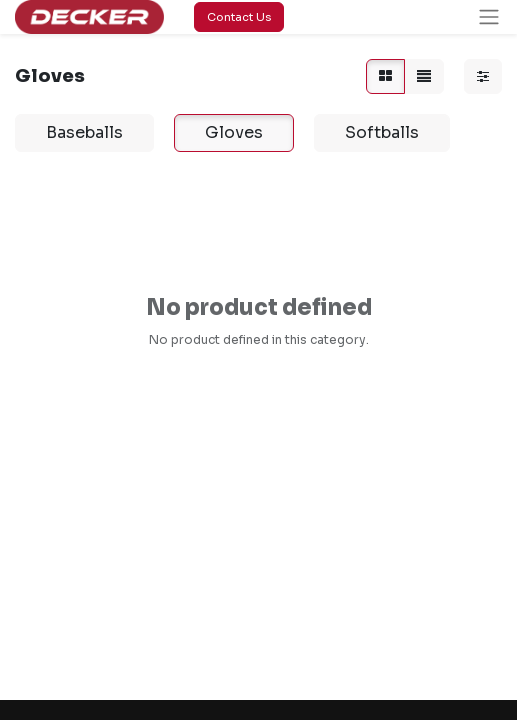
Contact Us (239, 17)
